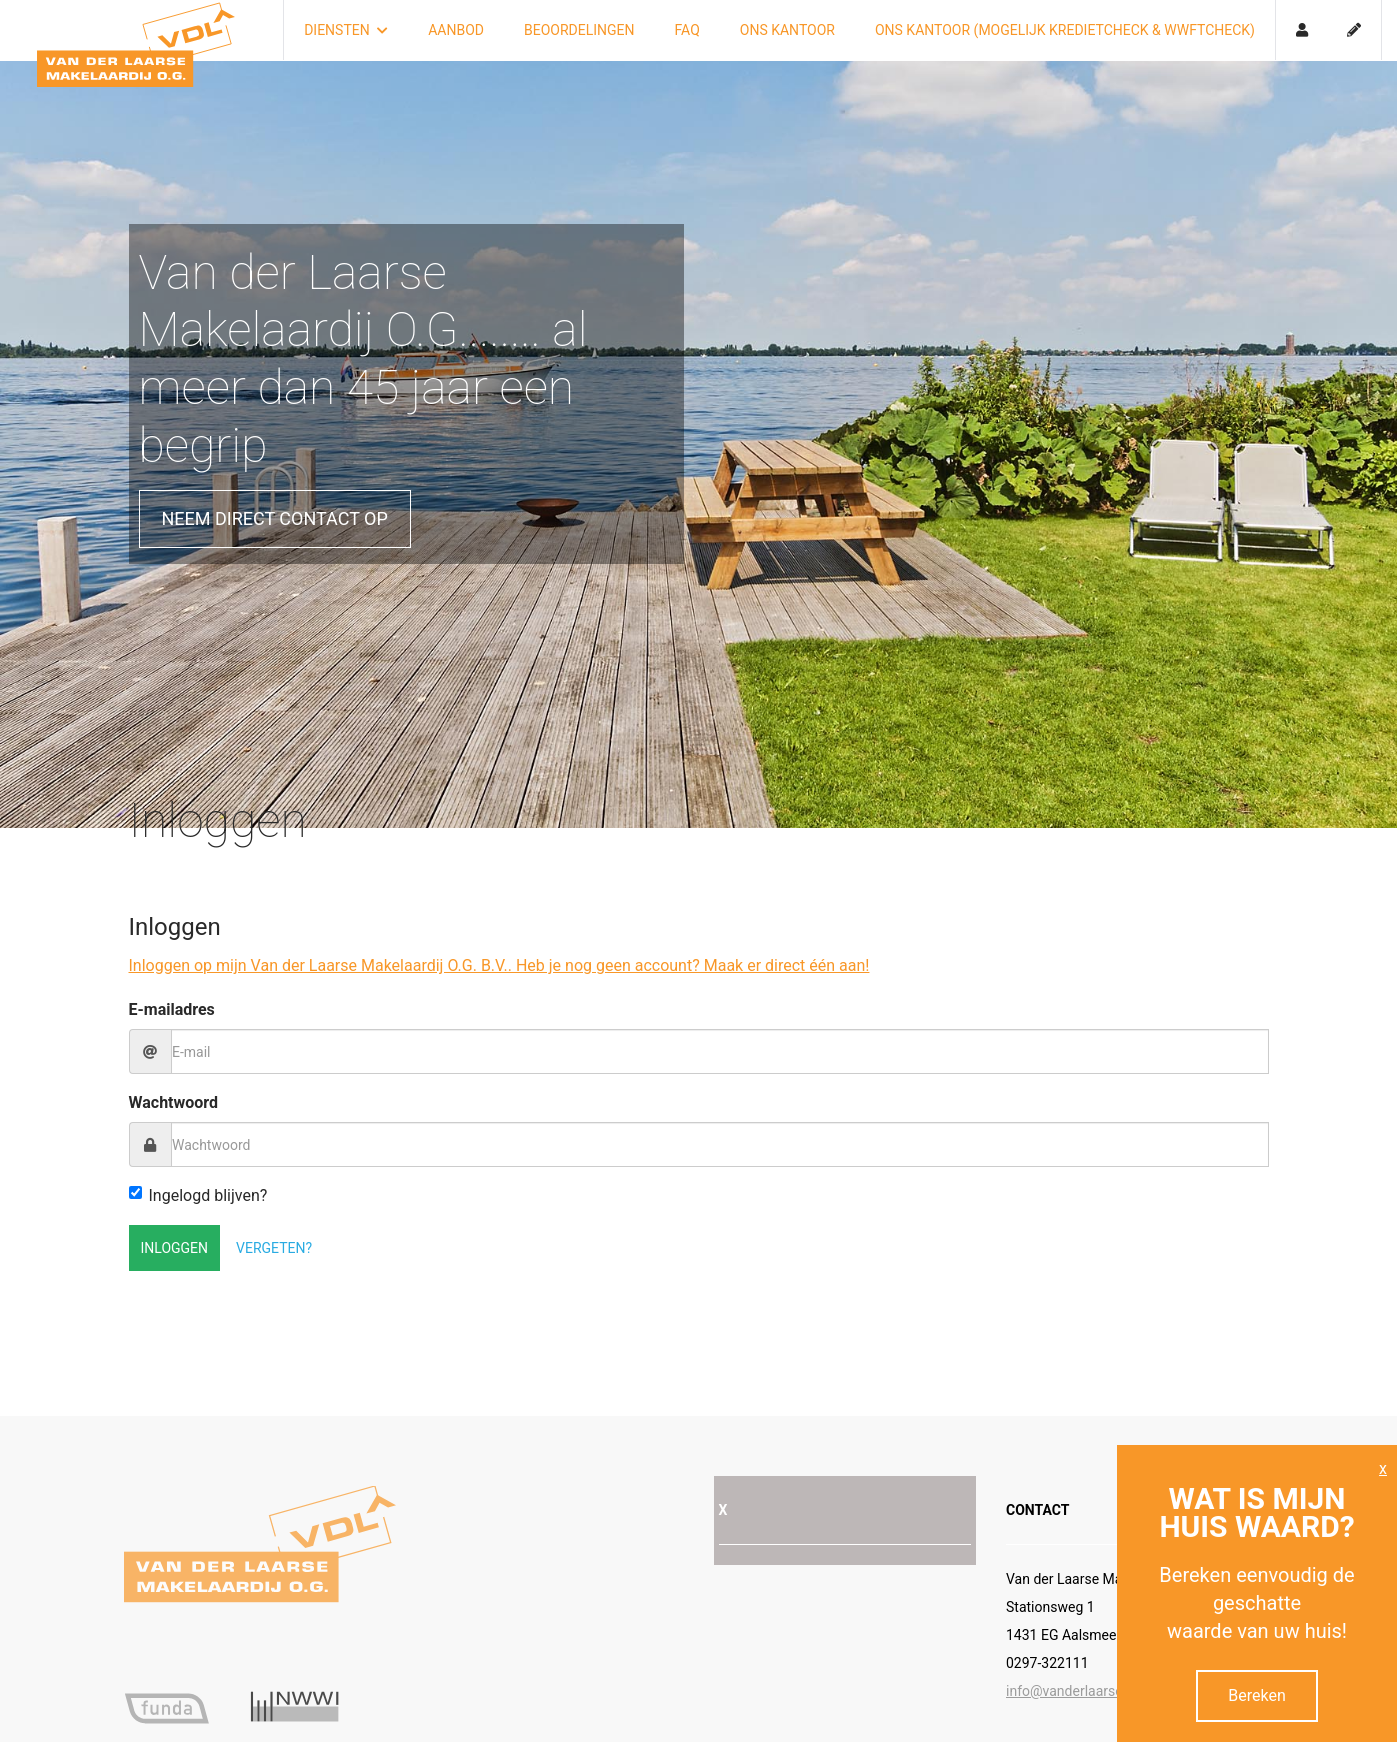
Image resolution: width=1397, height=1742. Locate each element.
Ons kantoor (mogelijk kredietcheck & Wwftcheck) (1065, 30)
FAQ (687, 30)
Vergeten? (274, 1248)
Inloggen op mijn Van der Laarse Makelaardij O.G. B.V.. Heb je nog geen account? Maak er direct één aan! (499, 965)
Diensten (346, 30)
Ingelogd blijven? (198, 1195)
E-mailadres (172, 1009)
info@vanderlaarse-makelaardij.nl (1110, 1691)
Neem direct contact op (275, 518)
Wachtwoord (174, 1102)
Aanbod (456, 30)
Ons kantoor (787, 30)
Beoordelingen (579, 30)
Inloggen (175, 1248)
